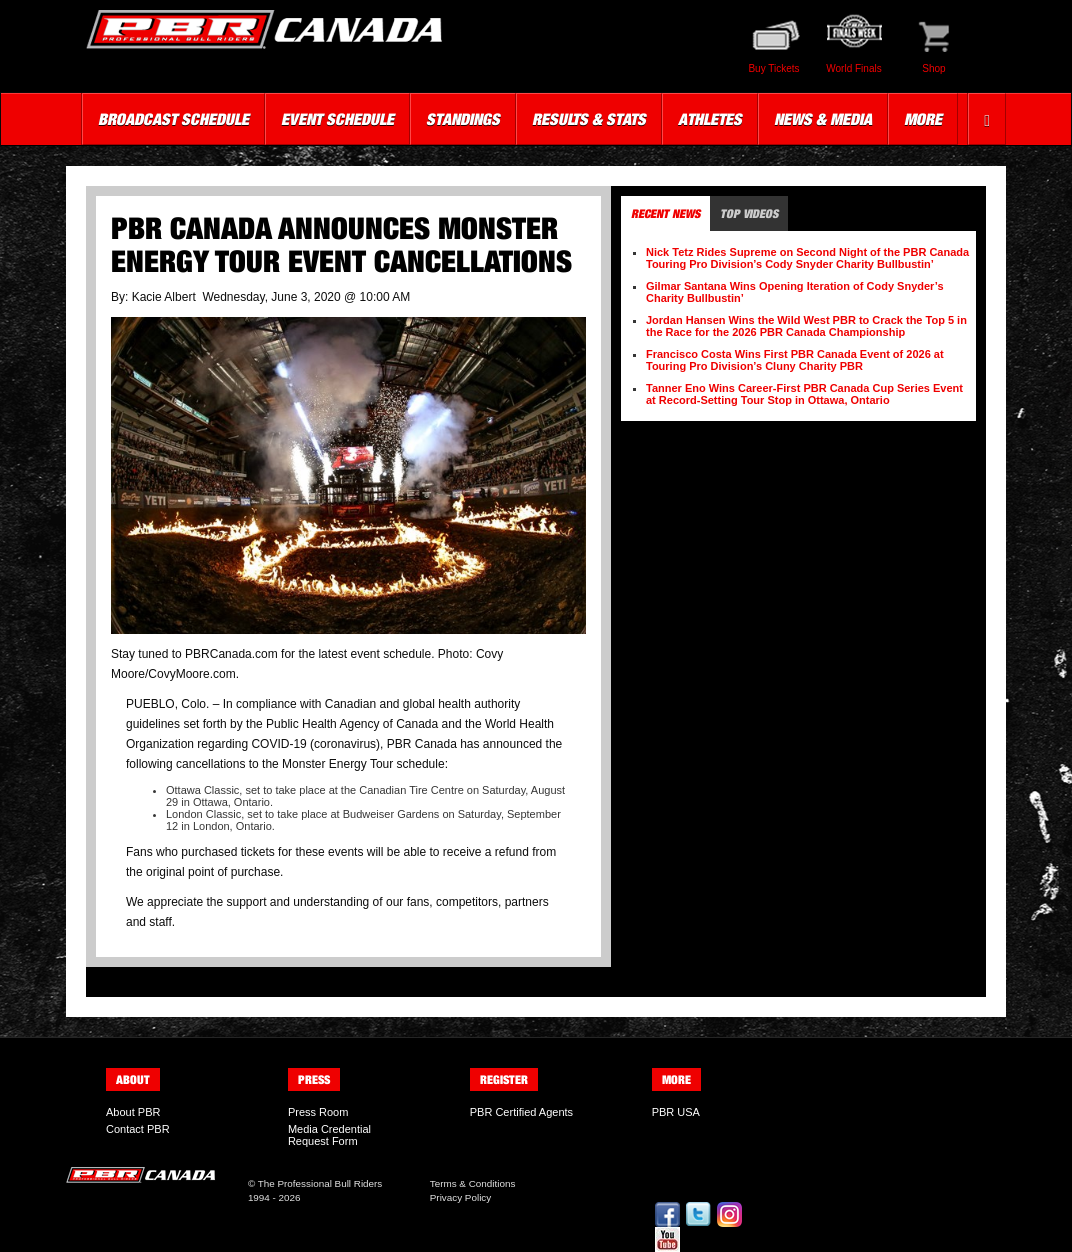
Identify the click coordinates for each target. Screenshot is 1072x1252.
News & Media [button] (823, 119)
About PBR (133, 1112)
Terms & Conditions (473, 1183)
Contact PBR (138, 1129)
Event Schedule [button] (337, 119)
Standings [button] (463, 119)
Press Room (318, 1112)
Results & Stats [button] (589, 119)
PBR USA (676, 1112)
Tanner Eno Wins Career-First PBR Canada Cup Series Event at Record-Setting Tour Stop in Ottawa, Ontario (804, 394)
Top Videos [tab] (749, 213)
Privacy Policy (460, 1197)
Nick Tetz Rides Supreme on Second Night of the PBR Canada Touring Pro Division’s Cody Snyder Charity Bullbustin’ (807, 258)
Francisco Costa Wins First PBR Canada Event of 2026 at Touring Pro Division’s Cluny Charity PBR (795, 360)
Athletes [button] (710, 119)
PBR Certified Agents (521, 1112)
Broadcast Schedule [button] (173, 119)
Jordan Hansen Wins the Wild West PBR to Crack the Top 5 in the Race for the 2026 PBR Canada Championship (806, 326)
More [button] (923, 119)
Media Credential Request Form (329, 1135)
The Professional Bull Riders (320, 1183)
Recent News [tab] (665, 213)
